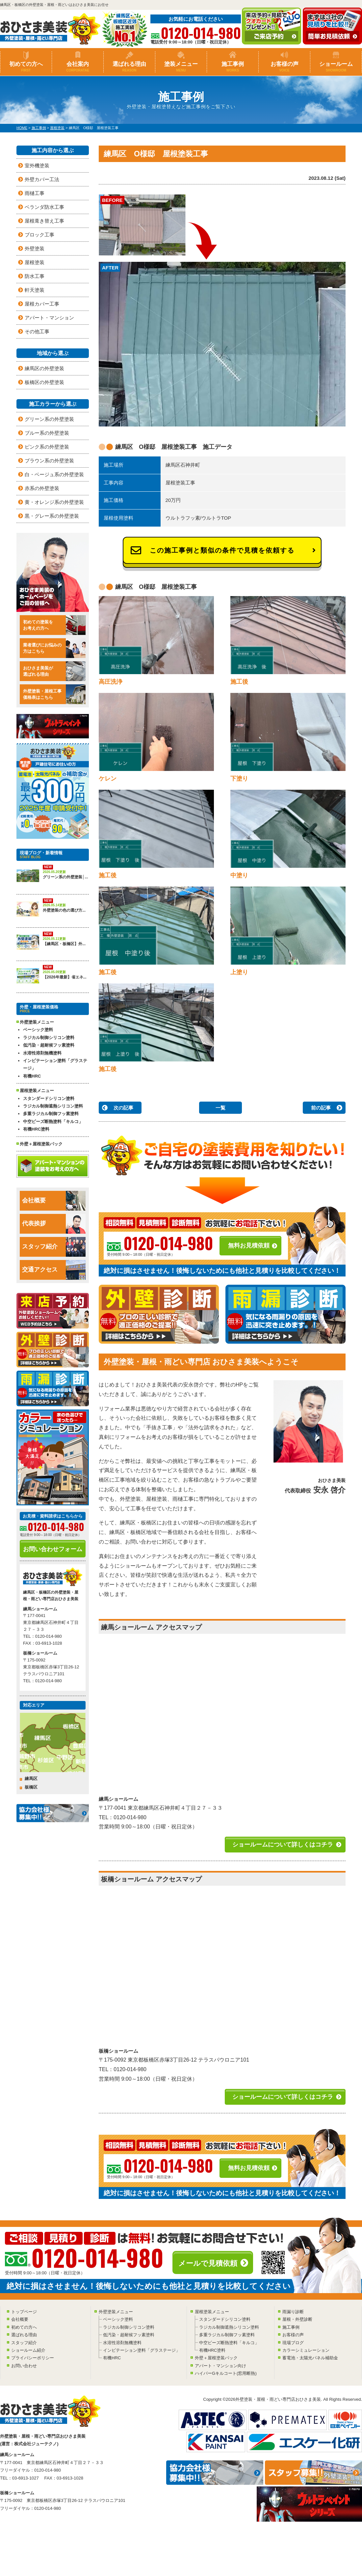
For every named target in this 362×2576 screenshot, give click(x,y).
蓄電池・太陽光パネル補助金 (310, 2357)
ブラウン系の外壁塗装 (49, 460)
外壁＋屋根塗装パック (41, 1143)
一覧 (220, 1107)
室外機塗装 (37, 165)
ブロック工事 (39, 234)
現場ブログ (293, 2342)
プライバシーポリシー (32, 2357)
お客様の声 (284, 66)
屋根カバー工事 (42, 304)
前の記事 (321, 1107)
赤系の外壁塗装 (42, 488)
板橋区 (31, 1787)
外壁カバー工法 (42, 179)
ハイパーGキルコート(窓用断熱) (226, 2373)
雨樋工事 (34, 193)
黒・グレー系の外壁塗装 (52, 516)
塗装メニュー (181, 66)
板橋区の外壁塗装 (44, 382)
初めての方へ (26, 66)
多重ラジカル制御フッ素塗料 (51, 1113)
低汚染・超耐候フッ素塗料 (48, 1045)
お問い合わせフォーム (52, 1549)
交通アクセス (54, 1270)
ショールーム (336, 66)
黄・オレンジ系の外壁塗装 (54, 502)
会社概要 (54, 1201)
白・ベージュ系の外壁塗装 (54, 474)
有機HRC (32, 1076)
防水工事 (34, 276)
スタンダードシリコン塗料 (48, 1098)
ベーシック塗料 (38, 1029)
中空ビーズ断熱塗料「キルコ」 (53, 1121)
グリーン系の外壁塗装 (49, 419)
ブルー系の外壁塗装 (47, 433)
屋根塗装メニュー (212, 2311)
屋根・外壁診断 (297, 2319)
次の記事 (123, 1107)
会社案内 (77, 66)
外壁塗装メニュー (116, 2311)
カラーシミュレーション (305, 2350)
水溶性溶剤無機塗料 (42, 1053)
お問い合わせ (24, 2365)
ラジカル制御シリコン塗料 (48, 1037)
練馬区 (31, 1778)
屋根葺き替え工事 (44, 221)
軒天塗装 (34, 290)
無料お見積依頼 (249, 1245)
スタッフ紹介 (54, 1247)
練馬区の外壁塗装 (44, 368)
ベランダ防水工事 (44, 207)
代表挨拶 (54, 1224)
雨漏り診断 (293, 2311)
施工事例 (232, 66)
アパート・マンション (49, 317)
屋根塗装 (34, 262)
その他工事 (37, 331)
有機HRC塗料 (36, 1129)
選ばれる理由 (129, 66)
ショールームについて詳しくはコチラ (282, 1844)
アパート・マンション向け (220, 2365)
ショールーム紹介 (28, 2350)
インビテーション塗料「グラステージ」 (55, 1064)
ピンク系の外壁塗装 (47, 447)
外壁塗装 (34, 248)
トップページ (24, 2311)
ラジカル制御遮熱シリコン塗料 (53, 1106)
